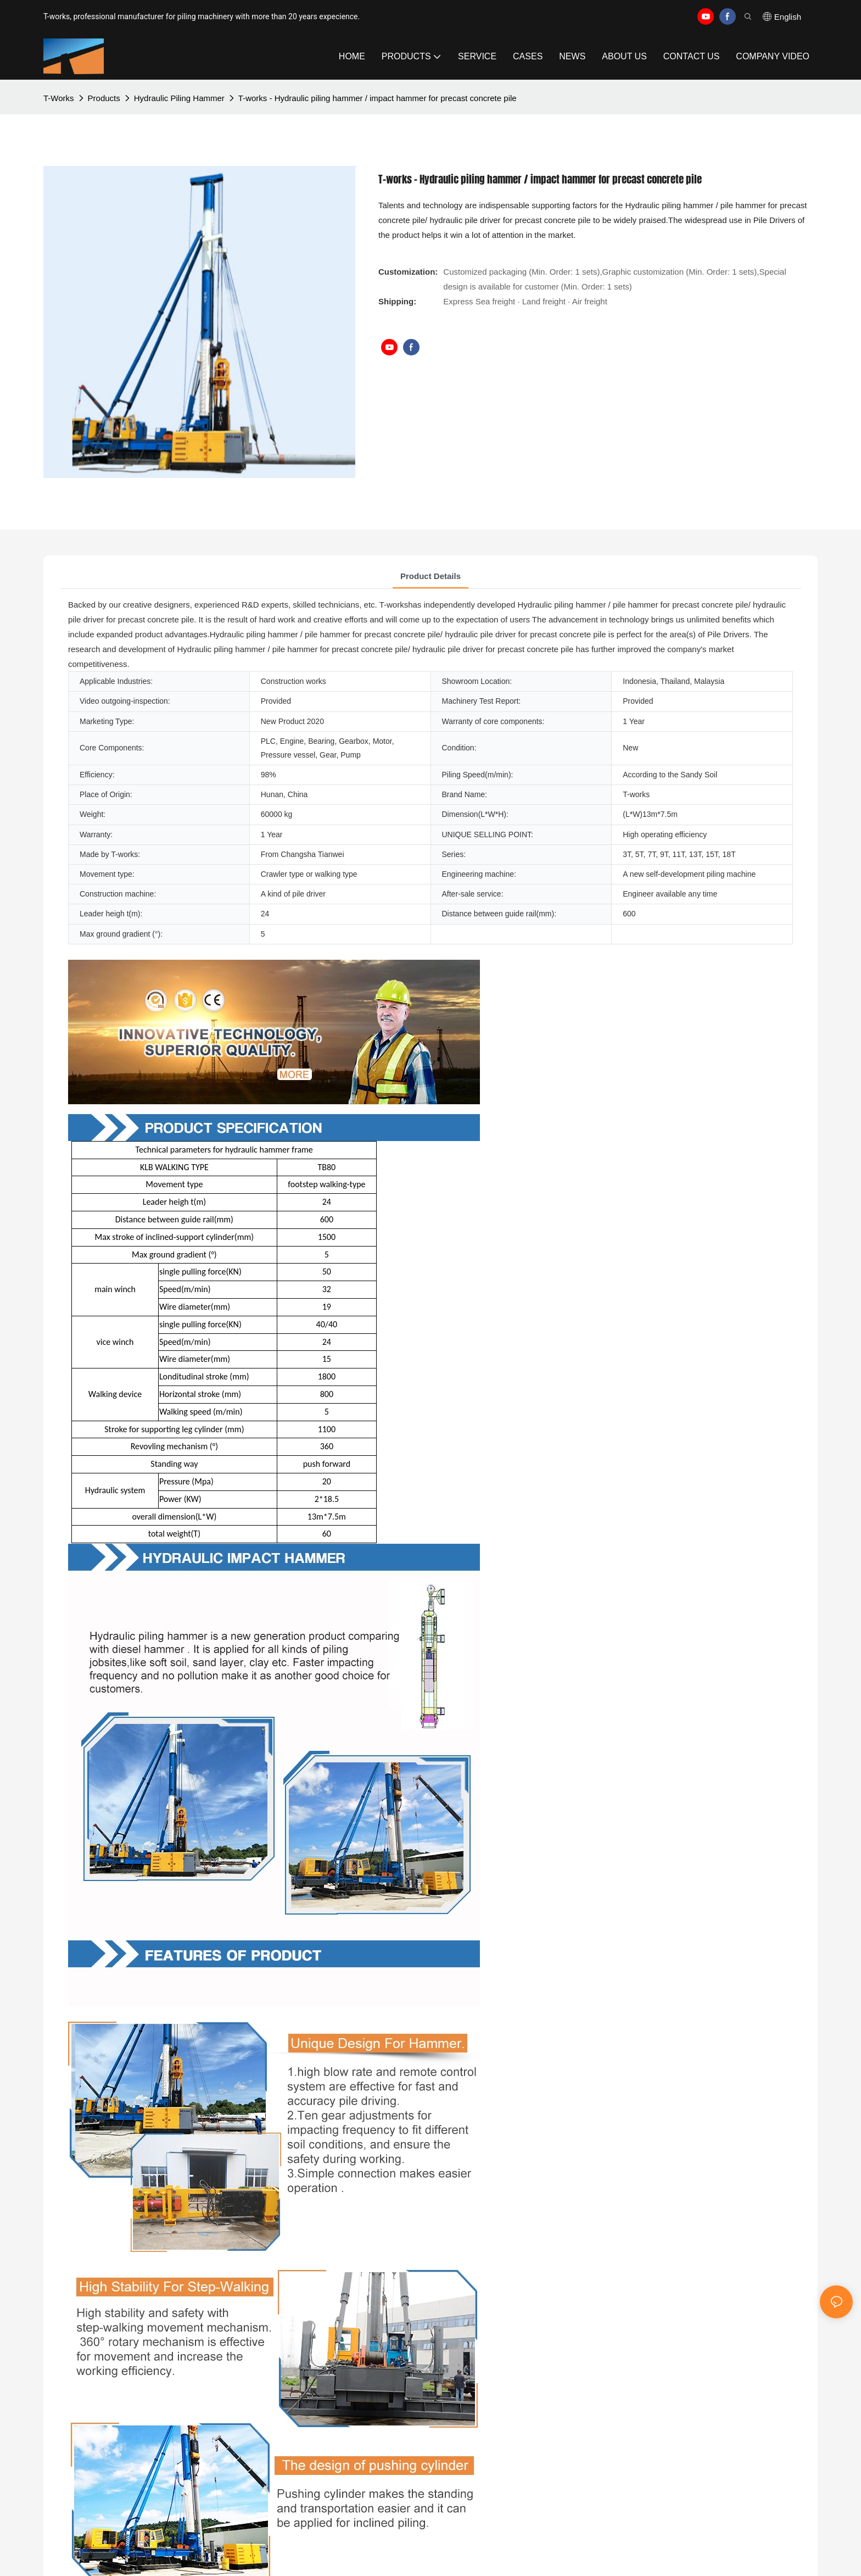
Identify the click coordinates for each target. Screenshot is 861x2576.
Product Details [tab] (430, 576)
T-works (58, 98)
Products (104, 98)
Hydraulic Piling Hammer (179, 98)
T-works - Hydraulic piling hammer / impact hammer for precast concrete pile (377, 98)
